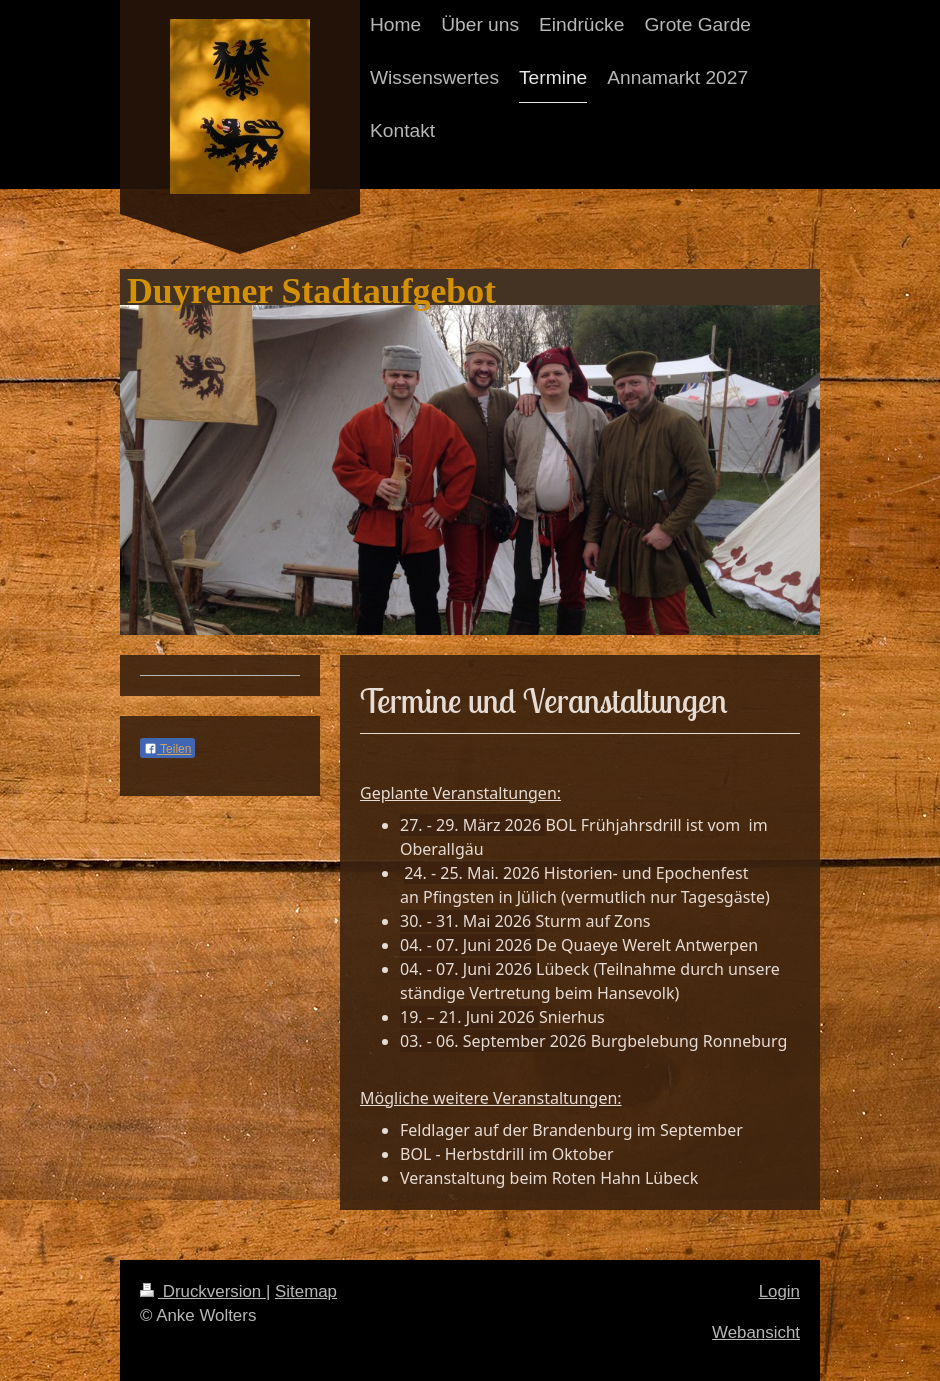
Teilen (167, 749)
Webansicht (756, 1332)
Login (779, 1291)
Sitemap (306, 1291)
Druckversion (203, 1291)
